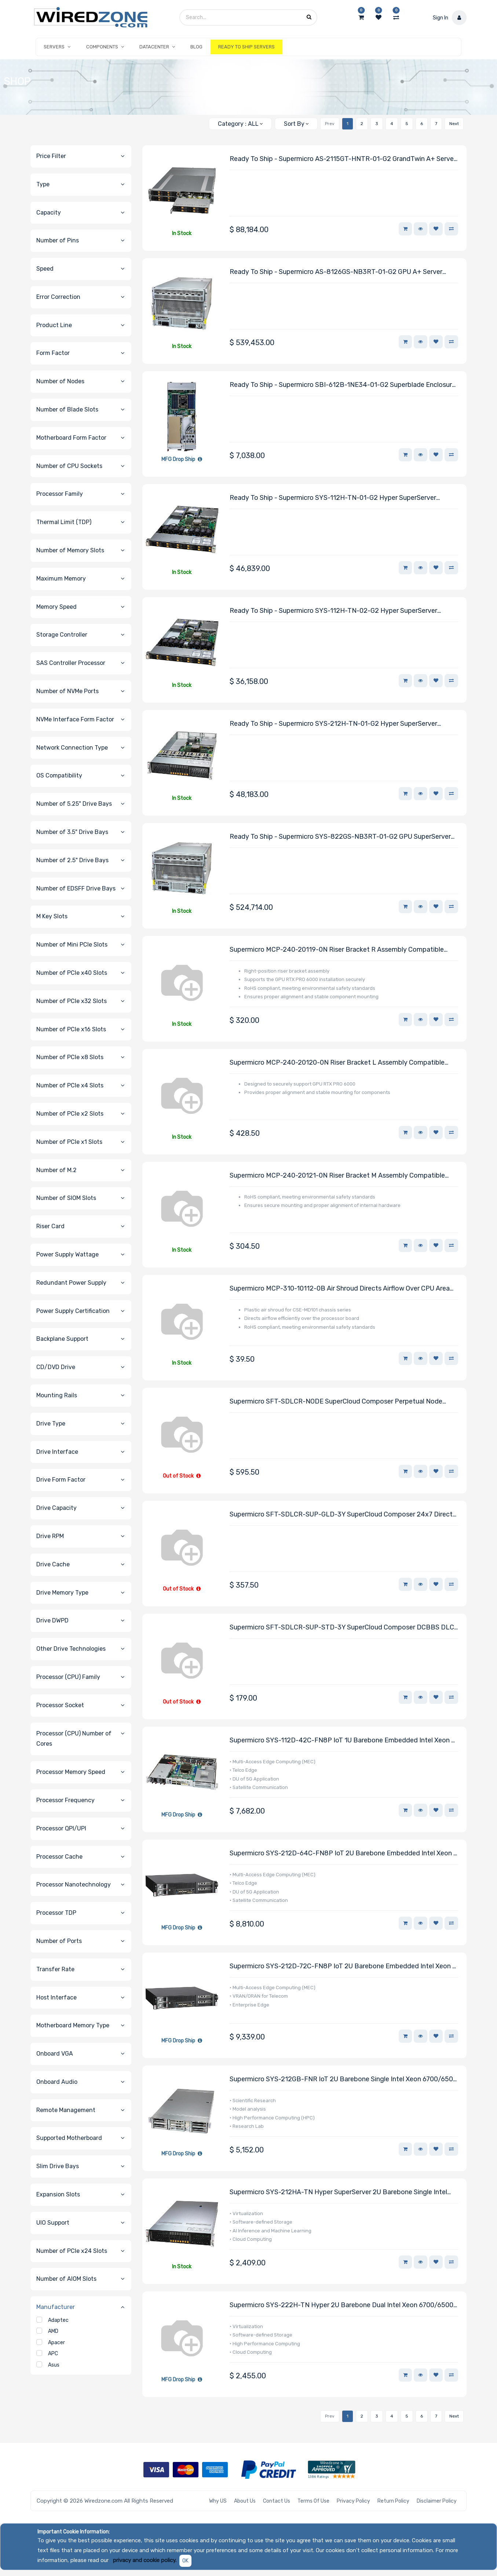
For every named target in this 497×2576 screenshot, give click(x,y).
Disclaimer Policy (437, 2501)
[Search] (200, 121)
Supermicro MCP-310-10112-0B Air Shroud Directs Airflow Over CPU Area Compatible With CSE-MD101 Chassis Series (340, 1289)
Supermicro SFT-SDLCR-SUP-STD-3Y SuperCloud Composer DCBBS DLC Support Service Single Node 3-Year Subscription (342, 1627)
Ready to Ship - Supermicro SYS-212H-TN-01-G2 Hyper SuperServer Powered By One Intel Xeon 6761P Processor (333, 724)
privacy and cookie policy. (144, 2560)
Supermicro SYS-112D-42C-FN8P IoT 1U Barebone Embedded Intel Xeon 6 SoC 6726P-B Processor (342, 1740)
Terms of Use (313, 2501)
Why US (218, 2501)
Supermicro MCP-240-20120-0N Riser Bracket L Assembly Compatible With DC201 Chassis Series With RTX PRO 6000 (337, 1063)
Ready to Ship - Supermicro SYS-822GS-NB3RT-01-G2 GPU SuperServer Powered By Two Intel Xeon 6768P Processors (340, 837)
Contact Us (276, 2501)
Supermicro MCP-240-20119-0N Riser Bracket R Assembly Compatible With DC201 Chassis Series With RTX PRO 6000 (337, 950)
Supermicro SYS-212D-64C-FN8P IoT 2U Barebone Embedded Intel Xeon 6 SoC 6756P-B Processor (343, 1853)
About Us (245, 2501)
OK (185, 2561)
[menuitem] (196, 47)
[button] (296, 124)
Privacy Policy (353, 2501)
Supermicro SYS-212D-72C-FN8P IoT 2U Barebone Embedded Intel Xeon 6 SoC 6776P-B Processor (343, 1966)
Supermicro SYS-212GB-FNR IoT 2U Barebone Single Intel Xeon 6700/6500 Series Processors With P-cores (343, 2079)
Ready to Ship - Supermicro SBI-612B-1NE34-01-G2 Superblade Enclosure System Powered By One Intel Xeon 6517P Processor (343, 385)
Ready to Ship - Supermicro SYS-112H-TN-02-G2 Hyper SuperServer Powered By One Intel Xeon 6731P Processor (333, 611)
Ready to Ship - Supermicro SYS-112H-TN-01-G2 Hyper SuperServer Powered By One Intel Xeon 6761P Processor (333, 498)
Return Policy (393, 2501)
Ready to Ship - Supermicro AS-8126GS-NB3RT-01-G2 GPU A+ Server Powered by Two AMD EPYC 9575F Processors (336, 272)
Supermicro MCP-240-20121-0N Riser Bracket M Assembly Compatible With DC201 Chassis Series (337, 1176)
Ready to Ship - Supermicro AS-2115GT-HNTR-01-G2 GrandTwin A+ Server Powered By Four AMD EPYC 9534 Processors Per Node (343, 159)
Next (454, 123)
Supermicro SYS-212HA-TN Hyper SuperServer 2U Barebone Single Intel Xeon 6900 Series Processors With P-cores (338, 2192)
